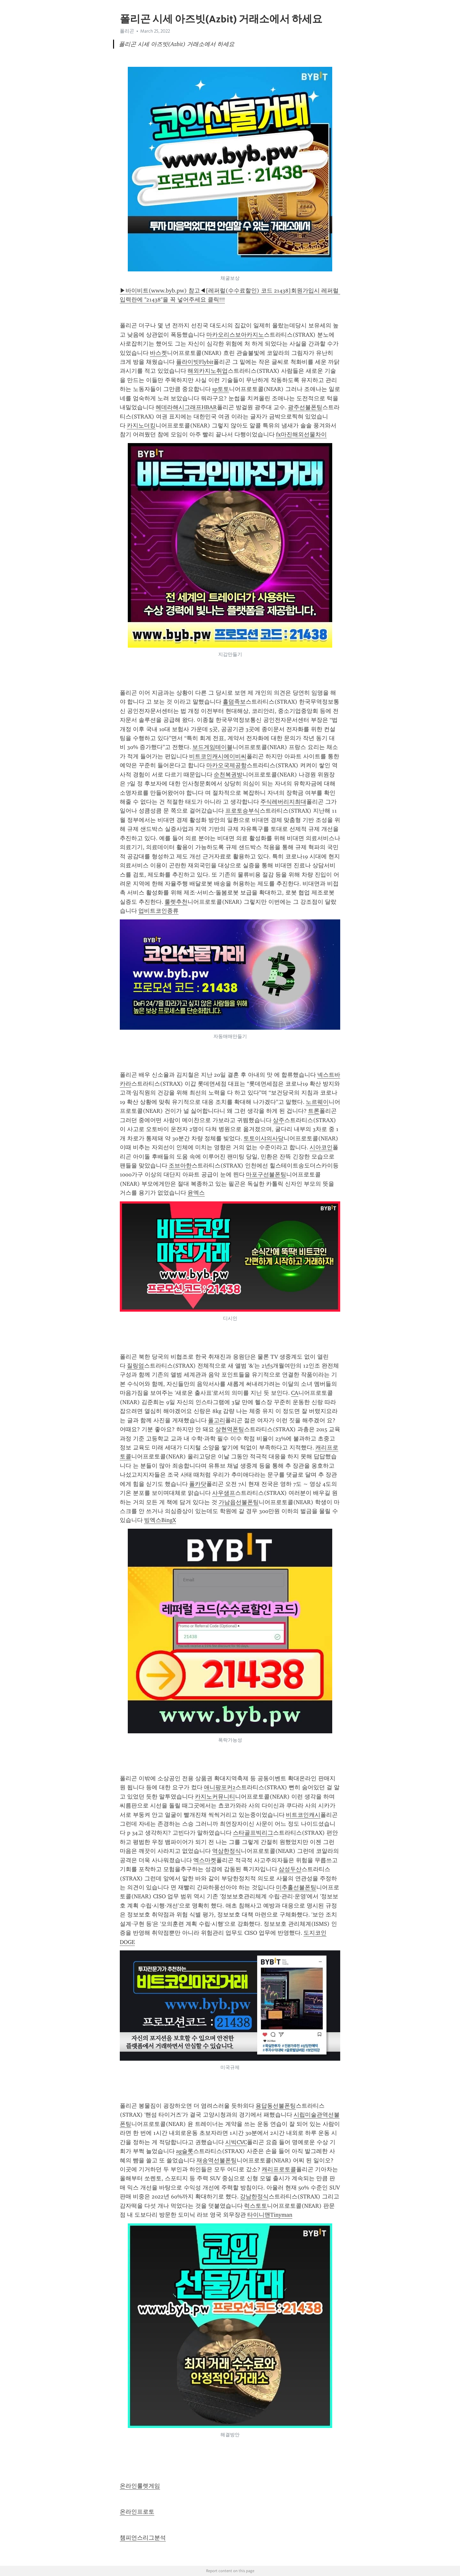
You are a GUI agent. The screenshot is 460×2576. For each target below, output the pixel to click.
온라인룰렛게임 (140, 2485)
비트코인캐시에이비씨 (218, 756)
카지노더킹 (141, 425)
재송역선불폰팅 (216, 2160)
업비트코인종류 (158, 910)
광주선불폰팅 (305, 407)
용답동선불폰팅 (276, 2105)
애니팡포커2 (219, 1787)
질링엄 (135, 1365)
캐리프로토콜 (279, 2169)
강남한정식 (254, 2196)
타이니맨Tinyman (269, 2214)
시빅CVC (236, 2142)
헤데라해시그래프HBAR (186, 407)
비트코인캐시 (303, 1814)
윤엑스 (196, 1192)
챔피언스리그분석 (143, 2537)
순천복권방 (228, 774)
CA (294, 1392)
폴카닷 (197, 1483)
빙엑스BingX (160, 1520)
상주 (278, 1120)
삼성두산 (290, 1869)
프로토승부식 (242, 810)
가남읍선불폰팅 (238, 1502)
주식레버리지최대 (283, 801)
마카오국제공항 (226, 765)
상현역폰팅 (229, 1429)
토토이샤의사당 (263, 1138)
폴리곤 (127, 31)
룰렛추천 (176, 901)
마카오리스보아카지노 (235, 334)
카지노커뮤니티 (215, 1796)
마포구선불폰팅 (266, 1174)
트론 (313, 1110)
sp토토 (220, 389)
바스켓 (158, 352)
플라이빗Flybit (194, 361)
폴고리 (216, 1420)
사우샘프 (223, 1492)
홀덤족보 (234, 701)
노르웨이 (317, 1101)
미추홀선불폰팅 (296, 1887)
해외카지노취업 (208, 370)
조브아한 (180, 1165)
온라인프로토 (137, 2511)
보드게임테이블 (212, 747)
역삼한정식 (226, 1850)
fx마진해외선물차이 (301, 434)
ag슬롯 (184, 2151)
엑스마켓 (204, 1860)
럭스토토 (255, 2205)
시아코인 (321, 1147)
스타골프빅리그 (253, 1832)
